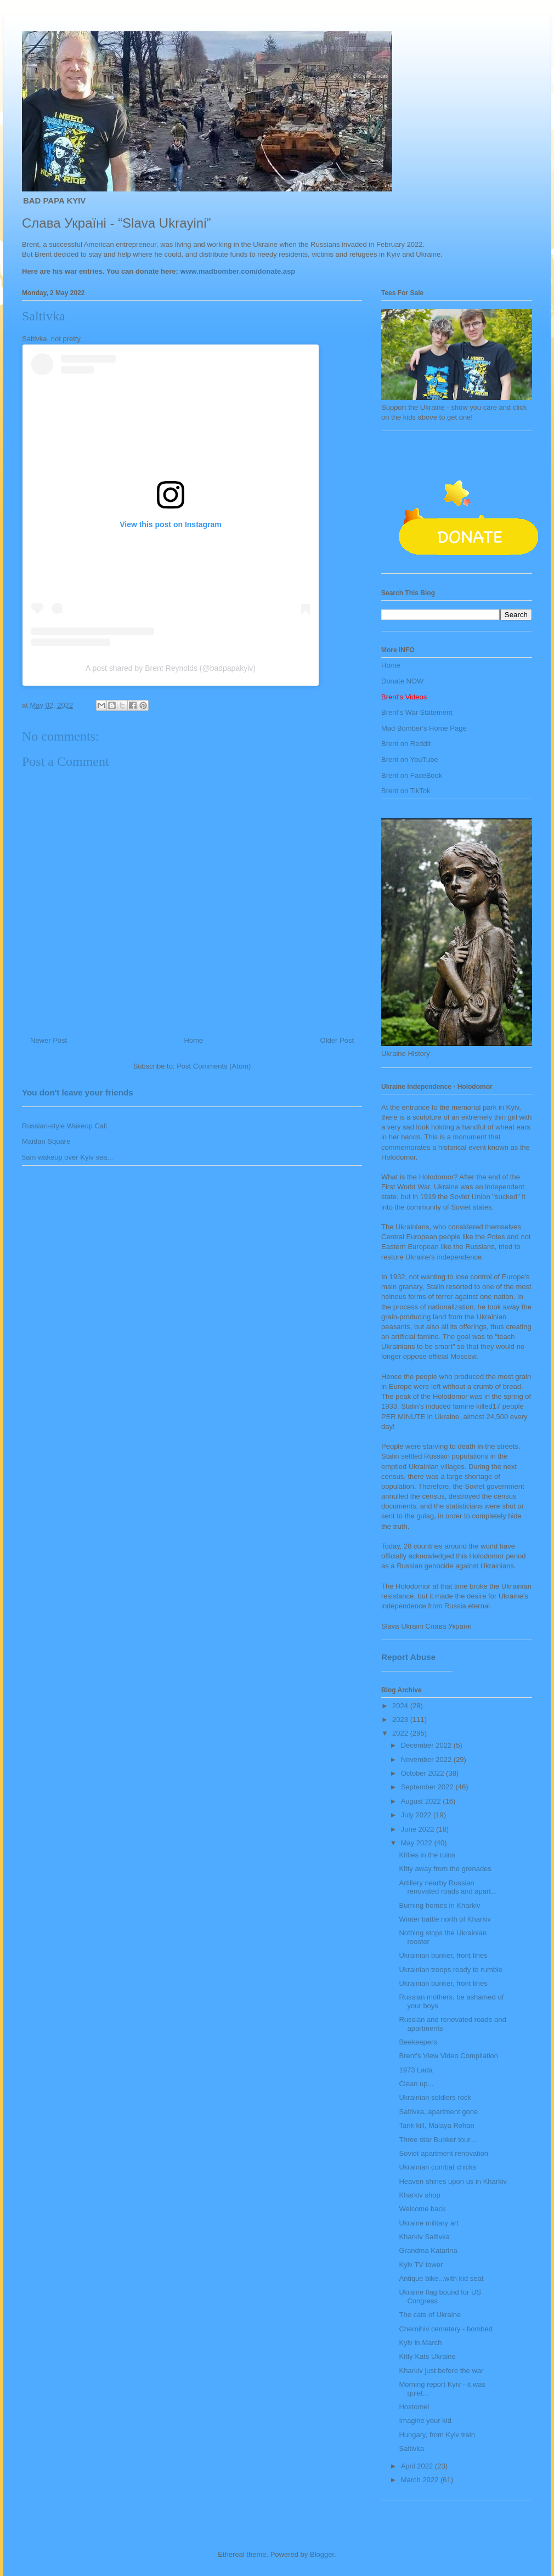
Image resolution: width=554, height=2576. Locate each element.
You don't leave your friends (77, 1092)
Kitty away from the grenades (445, 1869)
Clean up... (416, 2084)
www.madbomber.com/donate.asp (238, 271)
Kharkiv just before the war (441, 2370)
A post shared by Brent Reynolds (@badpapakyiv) (171, 668)
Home (193, 1040)
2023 (401, 1719)
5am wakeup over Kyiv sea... (67, 1157)
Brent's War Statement (417, 712)
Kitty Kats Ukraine (427, 2356)
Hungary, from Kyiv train (436, 2435)
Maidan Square (46, 1141)
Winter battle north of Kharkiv (445, 1919)
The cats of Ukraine (430, 2315)
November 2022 (427, 1759)
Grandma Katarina (428, 2250)
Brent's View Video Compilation (448, 2056)
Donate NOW (402, 681)
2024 (401, 1706)
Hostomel (414, 2407)
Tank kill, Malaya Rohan (436, 2125)
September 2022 (428, 1787)
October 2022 (423, 1773)
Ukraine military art (428, 2223)
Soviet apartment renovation (443, 2153)
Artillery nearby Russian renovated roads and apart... (447, 1887)
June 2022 (418, 1829)
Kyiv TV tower (421, 2265)
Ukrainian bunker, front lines (443, 1955)
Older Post (337, 1040)
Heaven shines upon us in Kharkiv (453, 2181)
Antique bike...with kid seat (441, 2278)
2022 (401, 1733)
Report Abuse (408, 1657)
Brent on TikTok (406, 791)
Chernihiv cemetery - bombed (446, 2329)
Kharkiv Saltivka (424, 2237)
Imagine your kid (425, 2420)
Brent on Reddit (406, 743)
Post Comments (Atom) (214, 1066)
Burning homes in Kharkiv (439, 1905)
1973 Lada (415, 2070)
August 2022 (422, 1801)
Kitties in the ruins (427, 1855)
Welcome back (422, 2209)
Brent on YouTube (409, 759)
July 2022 (417, 1815)
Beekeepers (418, 2042)
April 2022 (418, 2466)
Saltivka (411, 2448)
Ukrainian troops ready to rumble (450, 1969)
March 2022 (420, 2480)
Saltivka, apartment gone (438, 2112)
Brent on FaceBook (411, 775)
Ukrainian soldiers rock (435, 2097)
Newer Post (48, 1040)
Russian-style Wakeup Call (64, 1126)
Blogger (322, 2554)
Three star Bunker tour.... (438, 2140)
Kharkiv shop (419, 2195)
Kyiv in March (420, 2342)
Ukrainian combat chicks (437, 2167)
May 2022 (417, 1843)
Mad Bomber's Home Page (424, 728)
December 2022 (427, 1745)
